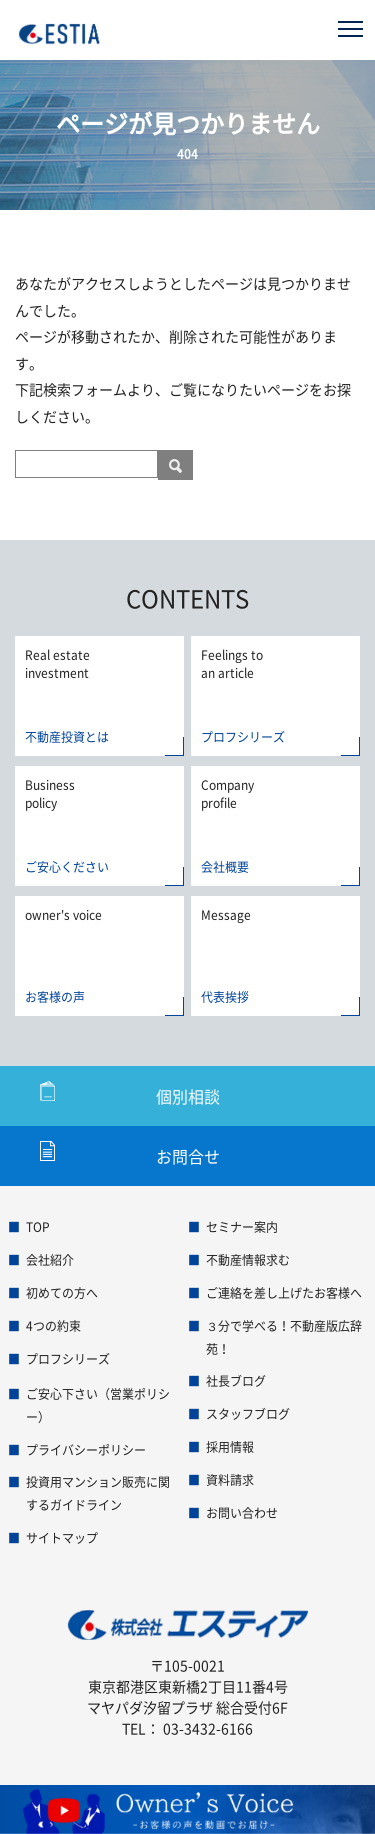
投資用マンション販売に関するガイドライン (98, 1493)
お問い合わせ (242, 1513)
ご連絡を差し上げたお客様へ (284, 1293)
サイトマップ (62, 1538)
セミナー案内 (242, 1227)
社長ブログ (236, 1381)
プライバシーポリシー (86, 1450)
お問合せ (188, 1156)
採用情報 (230, 1447)
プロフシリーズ (68, 1359)
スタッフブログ (248, 1414)
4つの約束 (53, 1326)
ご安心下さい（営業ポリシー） (98, 1405)
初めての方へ (62, 1293)
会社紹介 (50, 1260)
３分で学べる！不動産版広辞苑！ (284, 1337)
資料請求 (230, 1480)
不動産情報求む (248, 1260)
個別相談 (188, 1096)
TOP (38, 1227)
